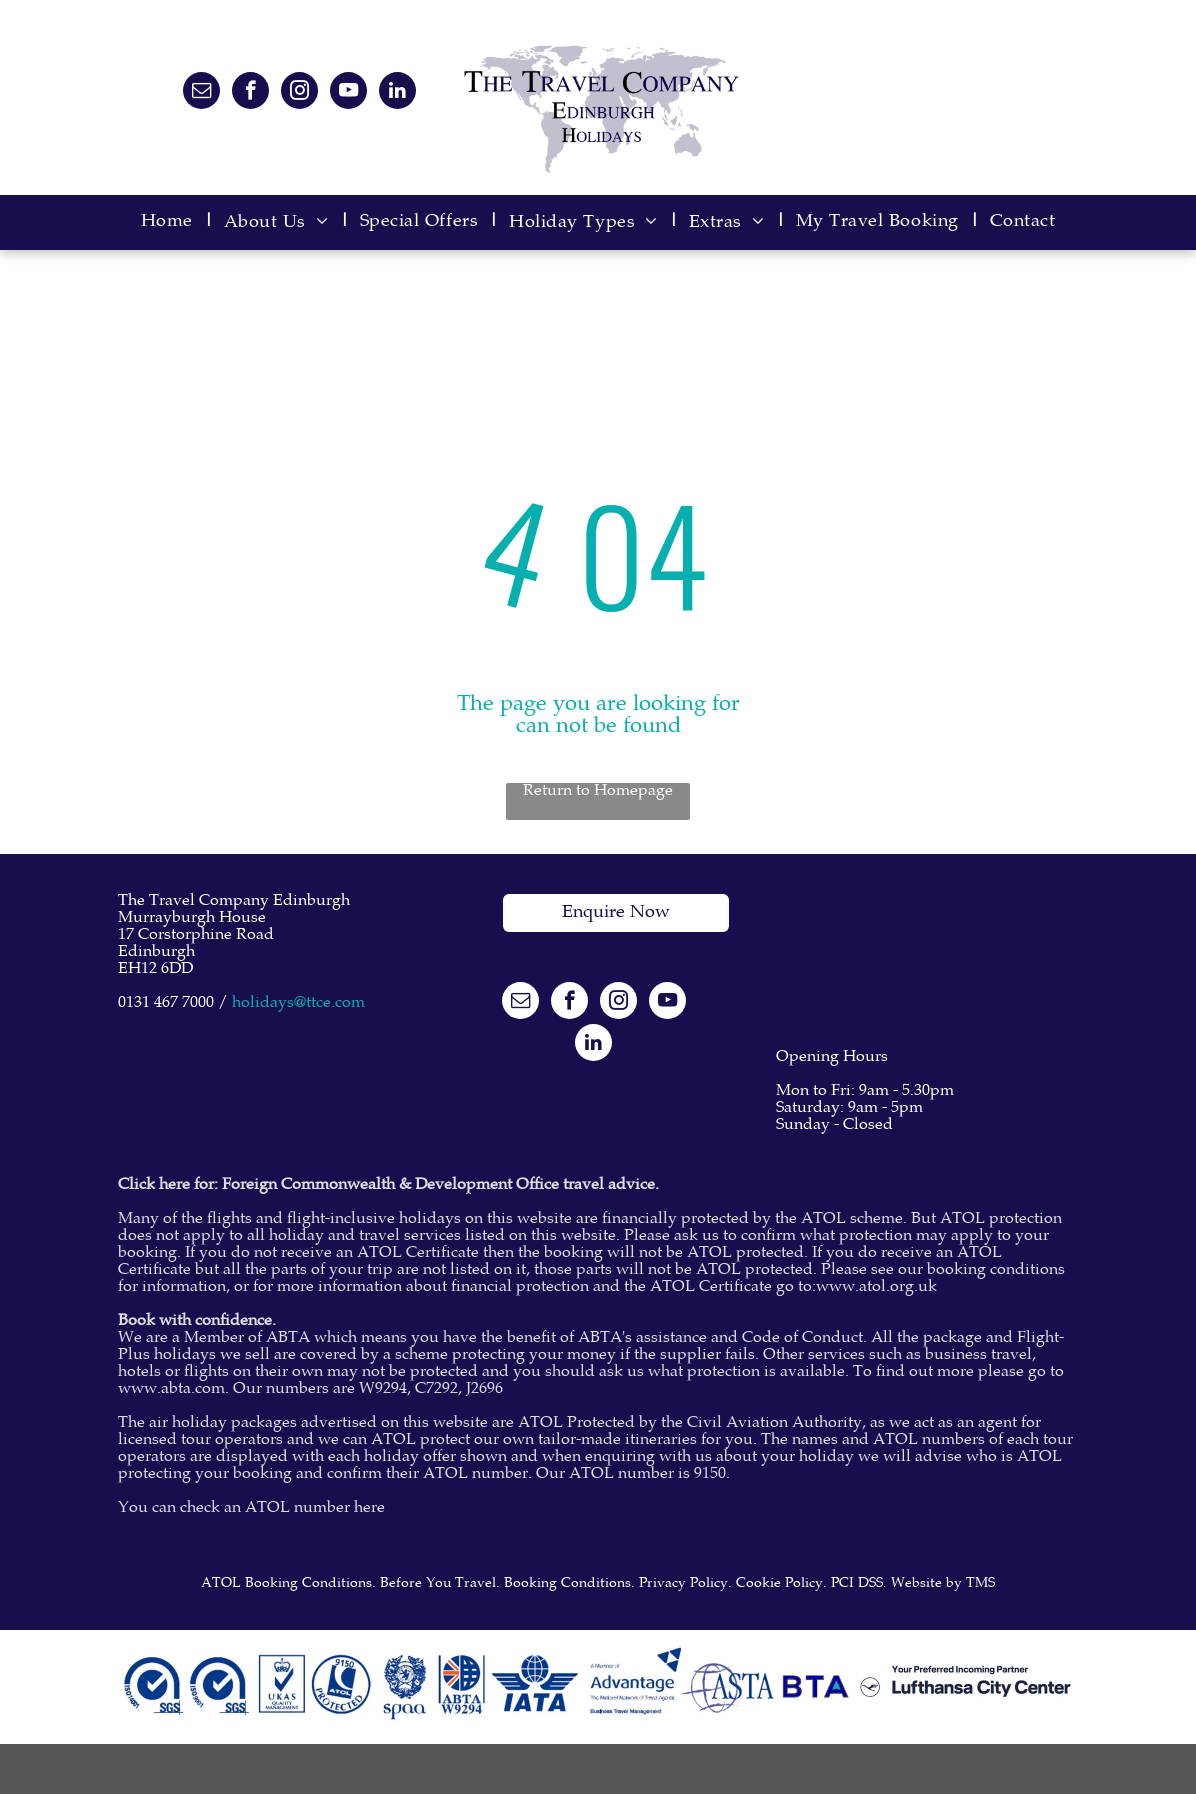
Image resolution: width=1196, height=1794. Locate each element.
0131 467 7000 (166, 1003)
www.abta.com (171, 1389)
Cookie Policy (779, 1584)
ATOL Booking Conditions (286, 1584)
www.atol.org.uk (876, 1287)
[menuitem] (172, 222)
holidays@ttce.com (298, 1003)
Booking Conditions (567, 1584)
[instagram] (299, 93)
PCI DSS (857, 1584)
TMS (980, 1584)
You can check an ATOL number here (251, 1508)
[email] (201, 93)
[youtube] (348, 93)
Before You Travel (438, 1584)
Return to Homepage (598, 791)
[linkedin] (397, 93)
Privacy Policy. (685, 1584)
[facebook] (250, 93)
